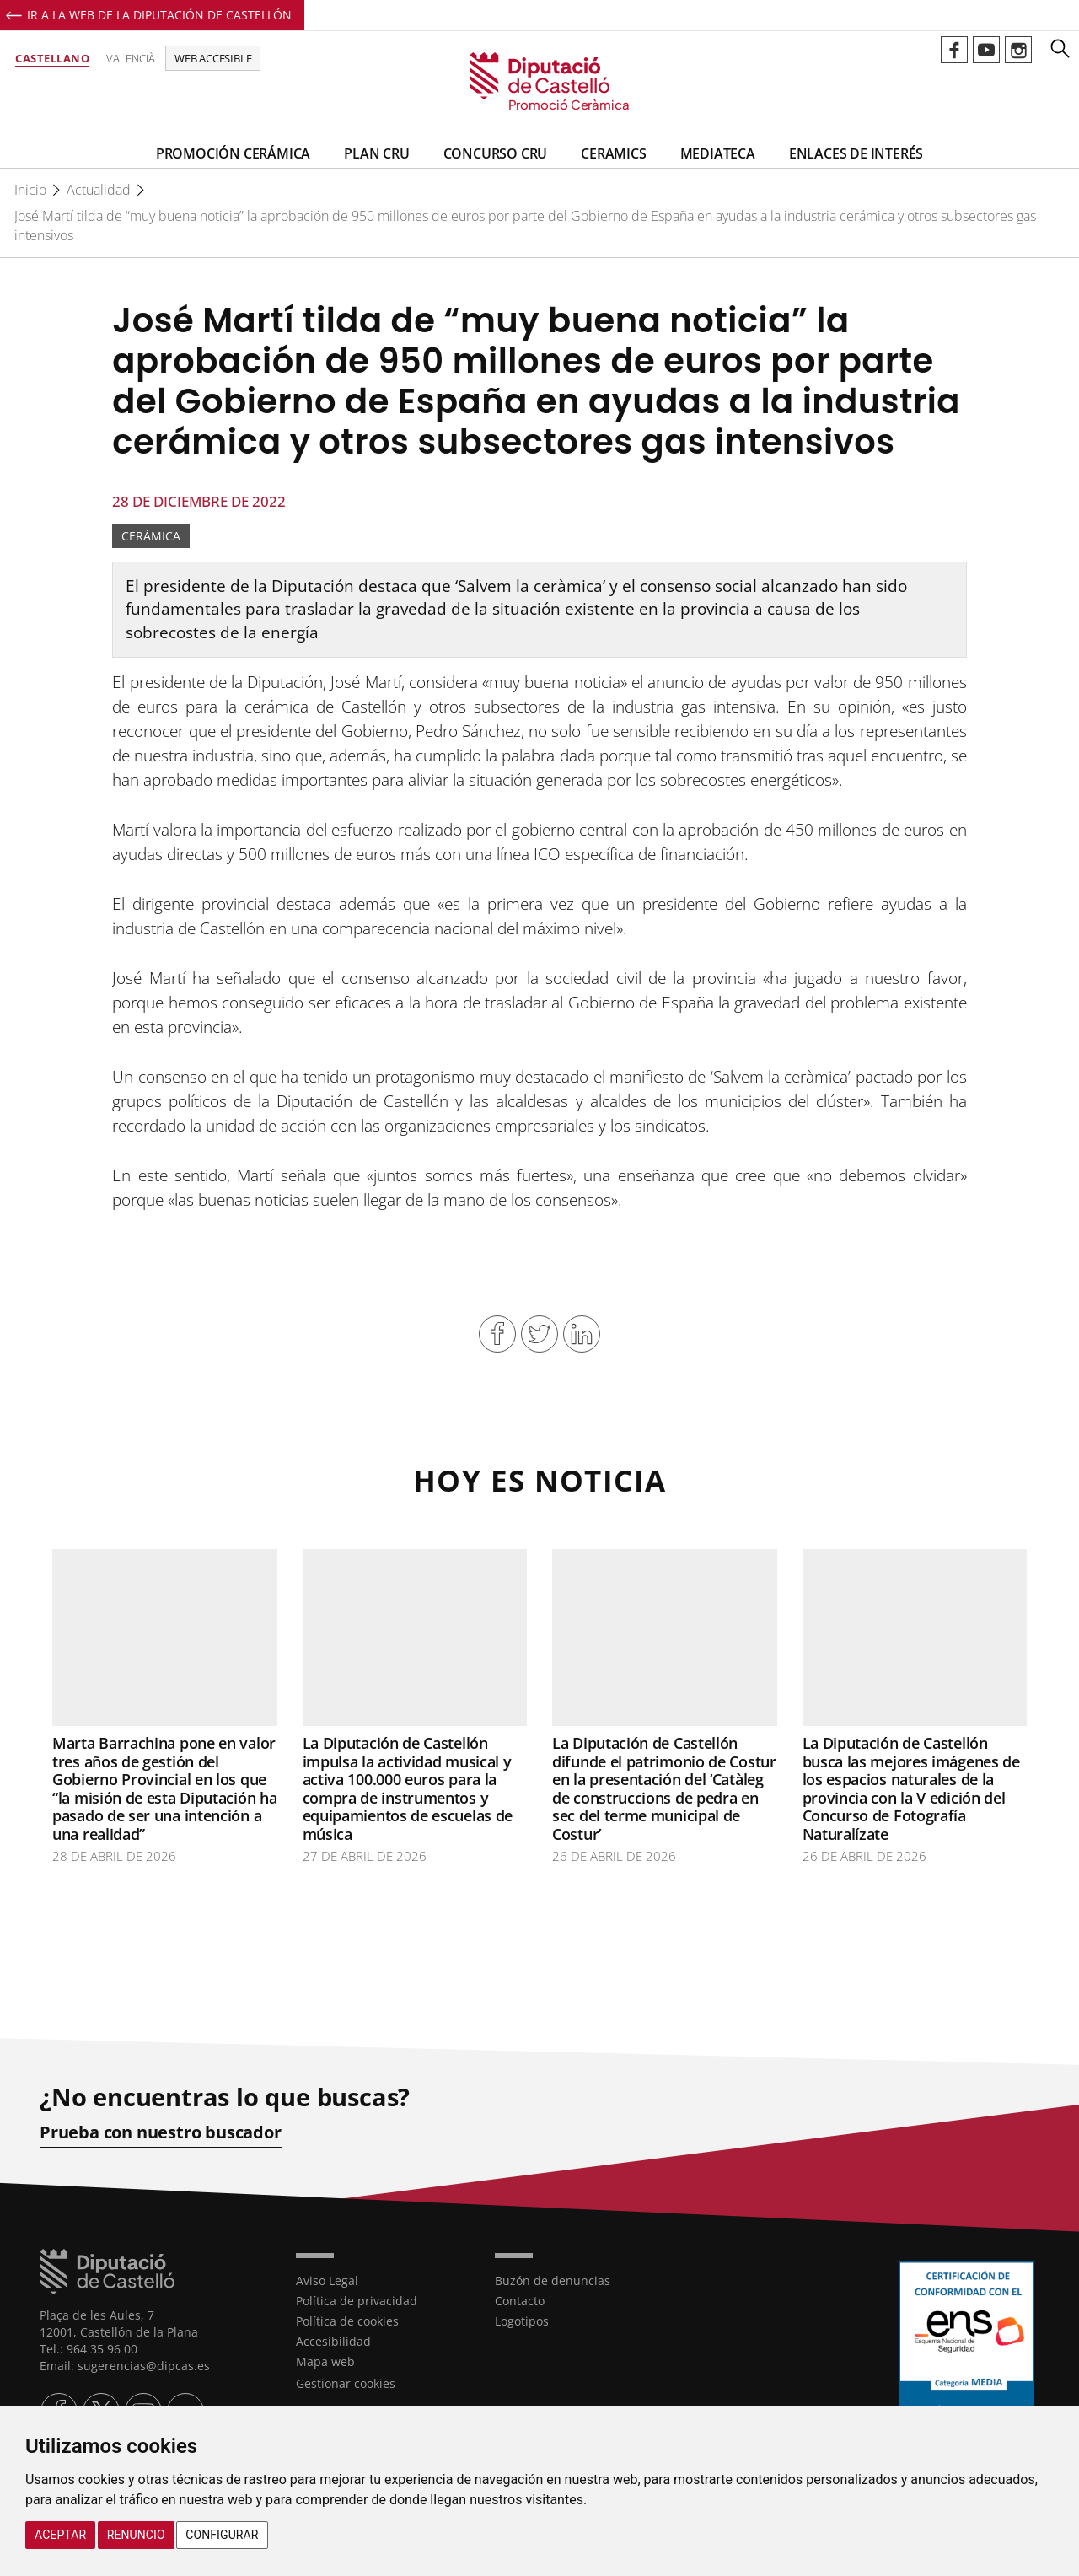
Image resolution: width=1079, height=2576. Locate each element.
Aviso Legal (327, 2280)
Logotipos (522, 2321)
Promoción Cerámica (233, 153)
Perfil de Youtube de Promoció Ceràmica (986, 49)
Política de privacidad (356, 2301)
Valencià (130, 58)
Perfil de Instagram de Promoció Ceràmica (1018, 49)
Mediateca (717, 153)
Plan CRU (376, 153)
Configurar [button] (221, 2534)
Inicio (30, 189)
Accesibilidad (333, 2341)
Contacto (520, 2301)
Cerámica (150, 536)
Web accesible (212, 58)
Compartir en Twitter (539, 1334)
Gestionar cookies (345, 2383)
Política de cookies (347, 2321)
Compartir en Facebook (497, 1334)
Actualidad (99, 189)
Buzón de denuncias (552, 2280)
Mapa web (325, 2361)
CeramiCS (613, 153)
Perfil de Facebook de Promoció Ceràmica (954, 49)
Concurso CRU (495, 153)
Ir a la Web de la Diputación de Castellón (159, 15)
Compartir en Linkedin (581, 1334)
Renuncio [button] (136, 2534)
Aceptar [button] (60, 2534)
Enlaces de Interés (856, 153)
